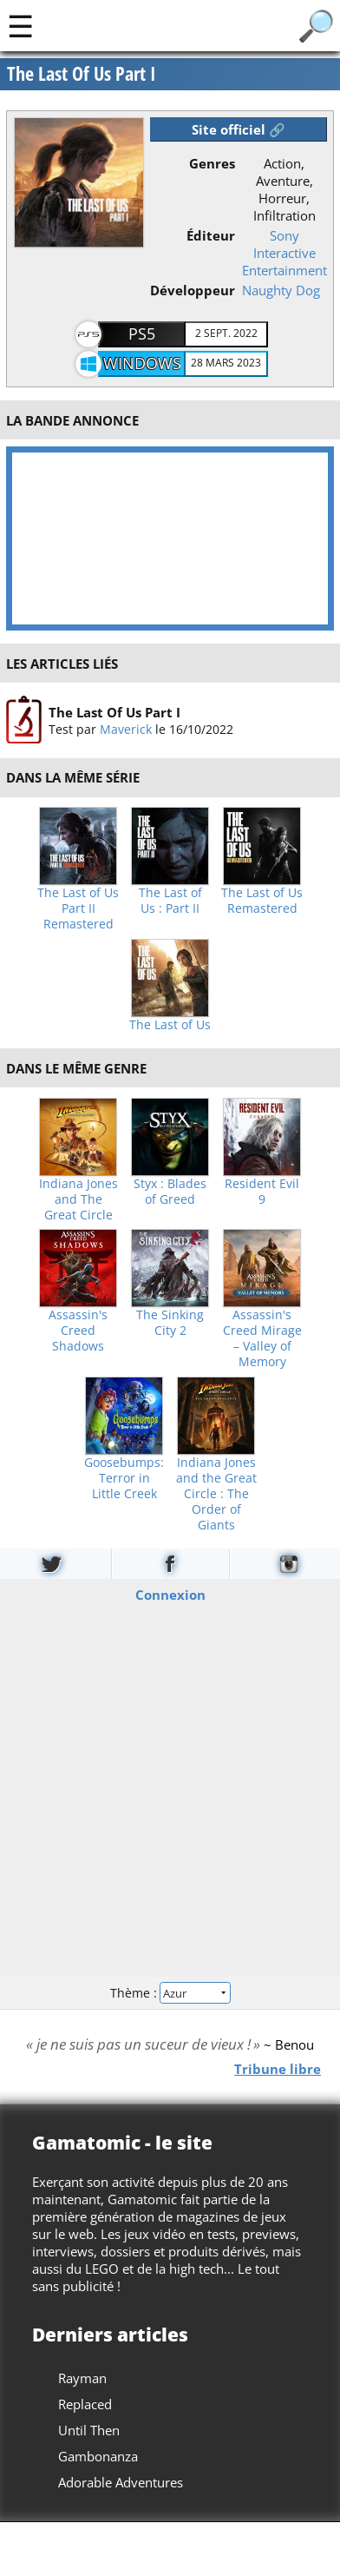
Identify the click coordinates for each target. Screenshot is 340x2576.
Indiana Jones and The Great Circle (78, 1199)
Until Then (89, 2430)
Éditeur (210, 235)
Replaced (85, 2404)
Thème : (170, 1993)
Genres (212, 163)
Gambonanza (98, 2456)
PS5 (141, 333)
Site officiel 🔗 (238, 129)
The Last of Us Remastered (262, 900)
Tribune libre (277, 2068)
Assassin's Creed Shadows (78, 1330)
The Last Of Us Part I (114, 712)
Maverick (126, 729)
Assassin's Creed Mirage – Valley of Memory (262, 1338)
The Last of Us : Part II (170, 900)
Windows (142, 363)
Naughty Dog (281, 290)
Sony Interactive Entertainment (284, 253)
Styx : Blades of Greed (170, 1191)
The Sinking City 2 (170, 1322)
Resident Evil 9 (262, 1191)
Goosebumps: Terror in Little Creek (124, 1478)
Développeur (192, 290)
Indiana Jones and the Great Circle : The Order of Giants (216, 1494)
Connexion (170, 1594)
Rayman (82, 2378)
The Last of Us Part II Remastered (78, 908)
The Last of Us (170, 1025)
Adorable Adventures (120, 2482)
